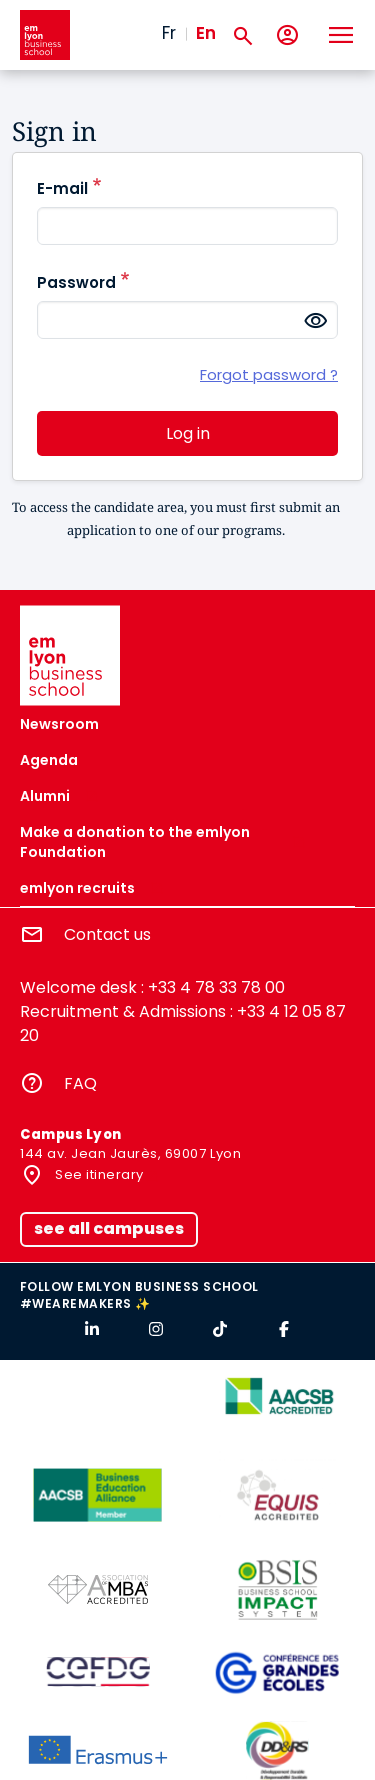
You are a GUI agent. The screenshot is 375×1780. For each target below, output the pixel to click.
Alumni (45, 796)
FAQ (80, 1083)
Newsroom (59, 724)
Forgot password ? (269, 375)
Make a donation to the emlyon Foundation (135, 842)
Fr (169, 33)
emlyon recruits (77, 888)
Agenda (49, 760)
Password (76, 282)
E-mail (62, 188)
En (206, 33)
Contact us (107, 934)
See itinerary (98, 1174)
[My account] (287, 35)
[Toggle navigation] (340, 35)
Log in (188, 433)
